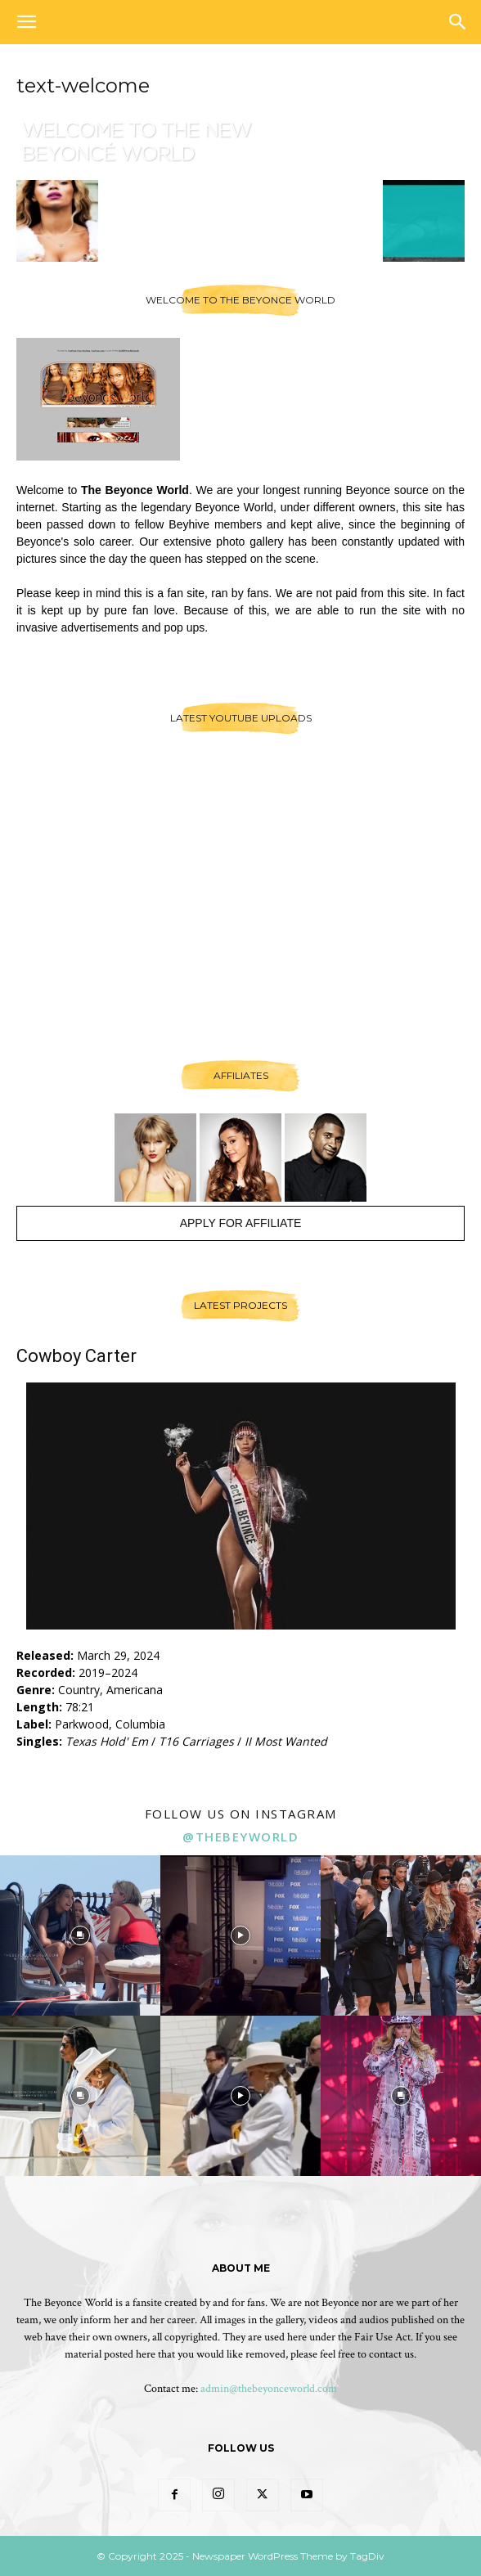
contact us (391, 2354)
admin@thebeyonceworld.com (268, 2388)
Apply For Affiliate (241, 1223)
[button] (26, 22)
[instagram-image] (80, 1935)
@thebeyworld (240, 1836)
